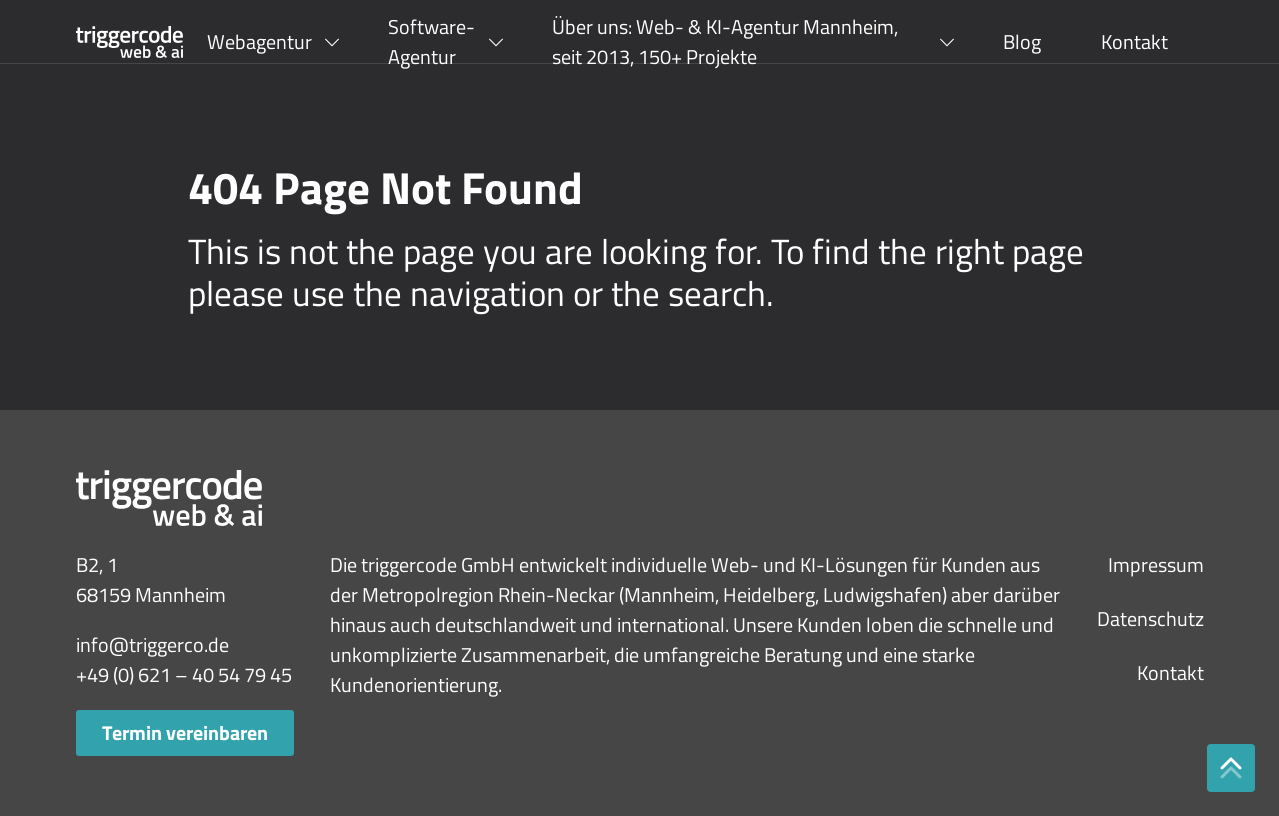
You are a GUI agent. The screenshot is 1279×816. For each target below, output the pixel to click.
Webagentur (259, 41)
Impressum (1156, 565)
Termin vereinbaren (185, 732)
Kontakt (1134, 41)
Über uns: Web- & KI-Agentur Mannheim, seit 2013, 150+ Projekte (725, 41)
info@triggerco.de (152, 644)
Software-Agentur (431, 41)
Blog (1022, 41)
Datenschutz (1150, 618)
